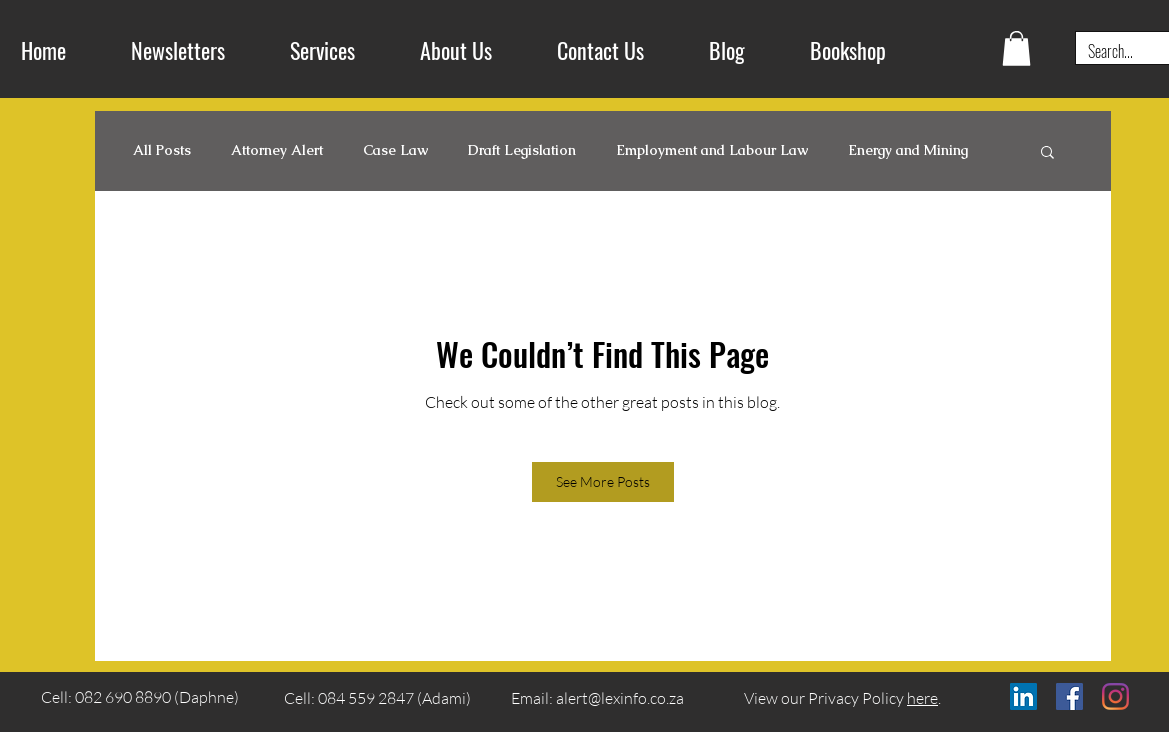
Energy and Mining (908, 150)
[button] (1016, 48)
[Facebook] (1069, 696)
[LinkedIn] (1023, 696)
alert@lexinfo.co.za (620, 698)
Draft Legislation (522, 150)
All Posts (162, 150)
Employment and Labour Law (712, 150)
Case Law (395, 150)
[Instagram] (1115, 696)
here (922, 698)
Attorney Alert (277, 150)
